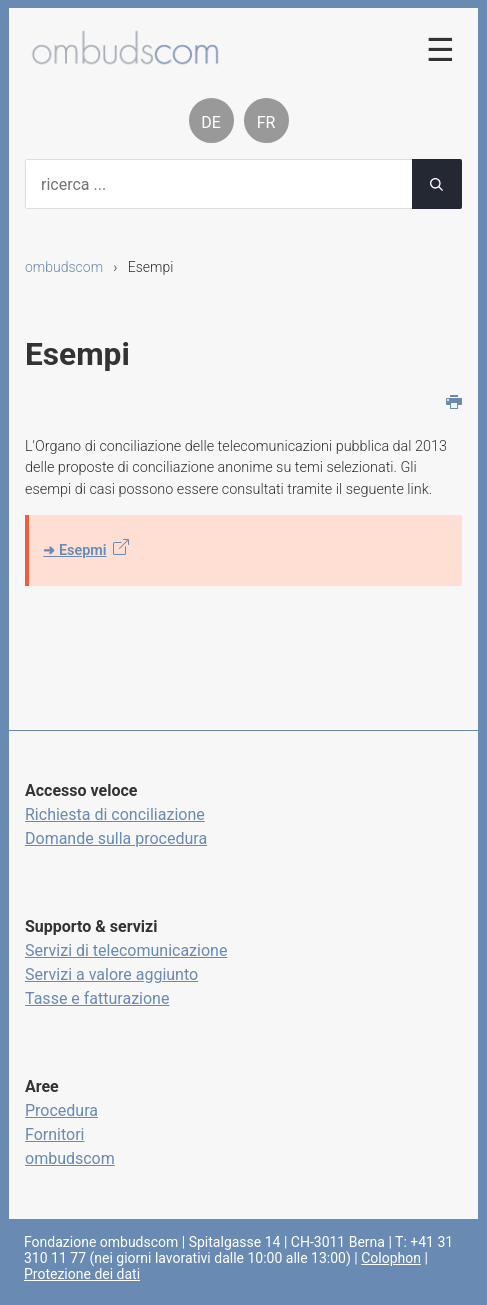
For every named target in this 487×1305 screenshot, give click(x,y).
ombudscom (64, 267)
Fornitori (54, 1134)
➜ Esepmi (74, 550)
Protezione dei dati (82, 1274)
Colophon (391, 1258)
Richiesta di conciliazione (115, 814)
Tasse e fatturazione (97, 998)
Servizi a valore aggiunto (111, 974)
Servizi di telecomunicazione (126, 950)
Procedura (61, 1110)
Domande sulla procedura (116, 838)
